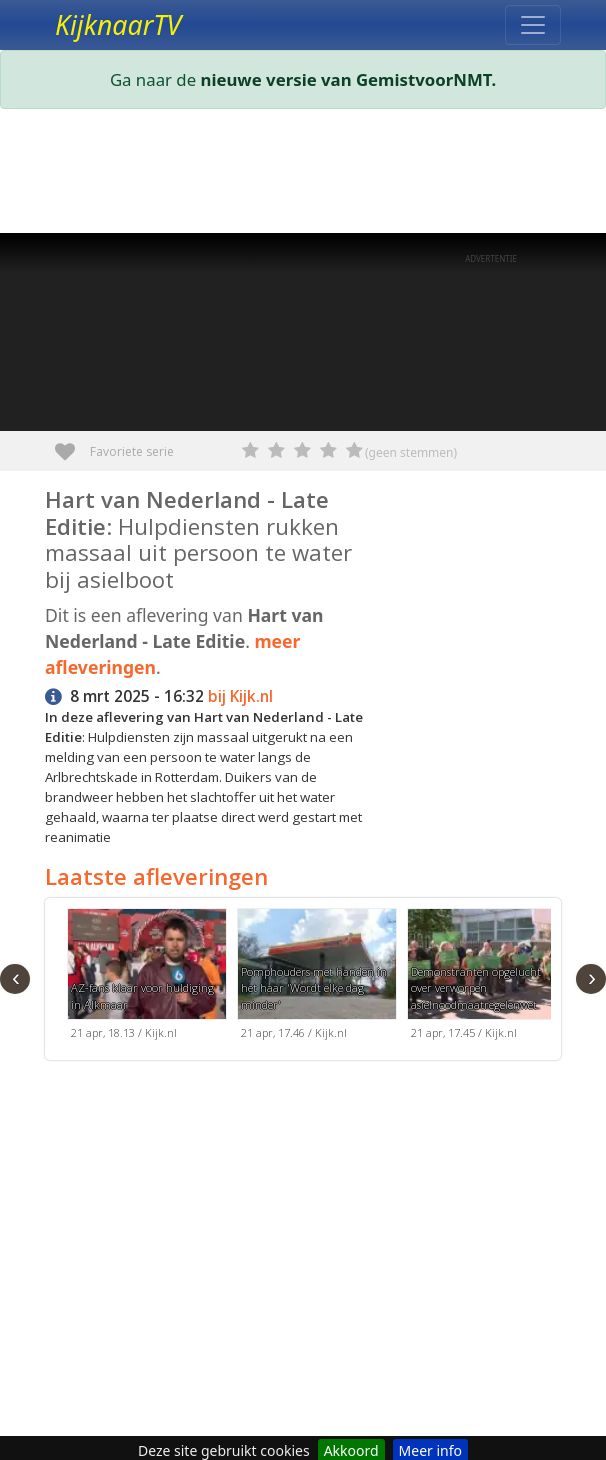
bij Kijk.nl (240, 696)
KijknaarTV (118, 25)
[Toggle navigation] (533, 25)
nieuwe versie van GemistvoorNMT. (349, 79)
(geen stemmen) (411, 452)
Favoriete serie (72, 444)
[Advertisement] (303, 175)
